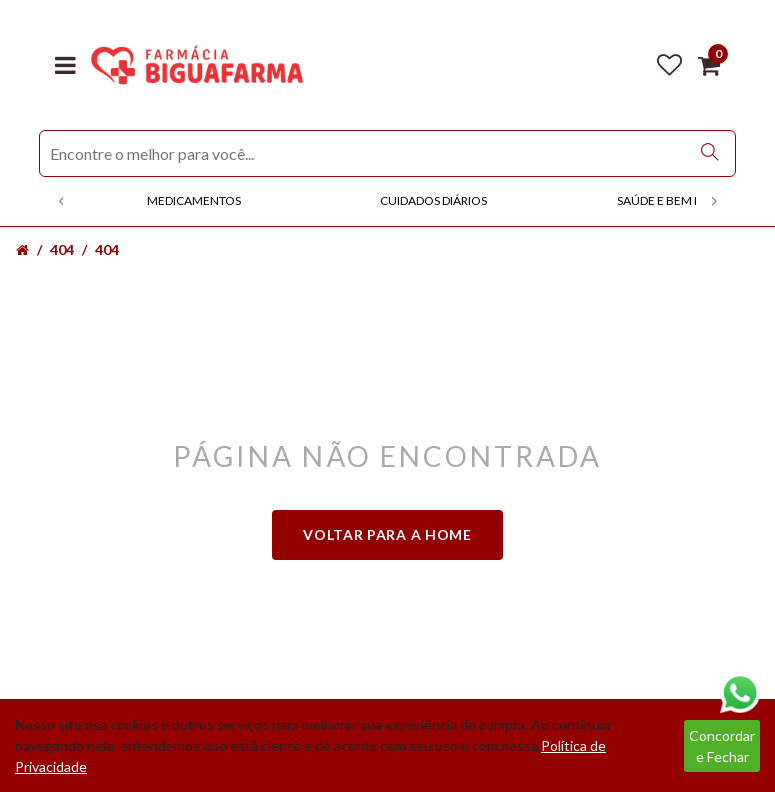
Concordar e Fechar (722, 746)
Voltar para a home (387, 534)
